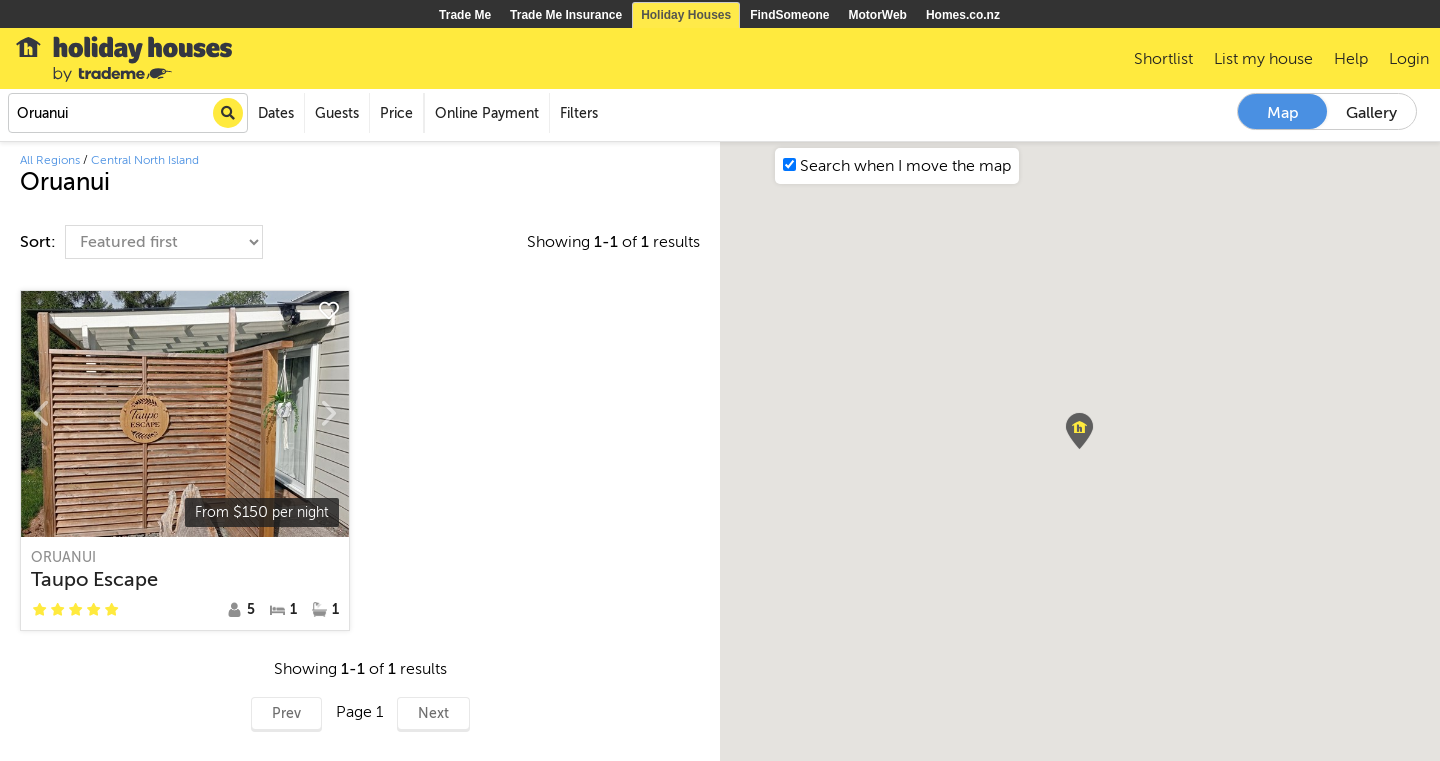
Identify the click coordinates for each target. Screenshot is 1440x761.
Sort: (40, 242)
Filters (579, 113)
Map (1283, 113)
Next (433, 713)
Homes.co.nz (963, 15)
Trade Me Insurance (566, 15)
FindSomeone (789, 15)
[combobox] (128, 113)
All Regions (50, 160)
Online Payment (487, 113)
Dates (276, 113)
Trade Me (465, 15)
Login (1409, 59)
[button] (1079, 431)
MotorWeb (878, 15)
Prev (286, 713)
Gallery (1371, 113)
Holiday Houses (686, 15)
